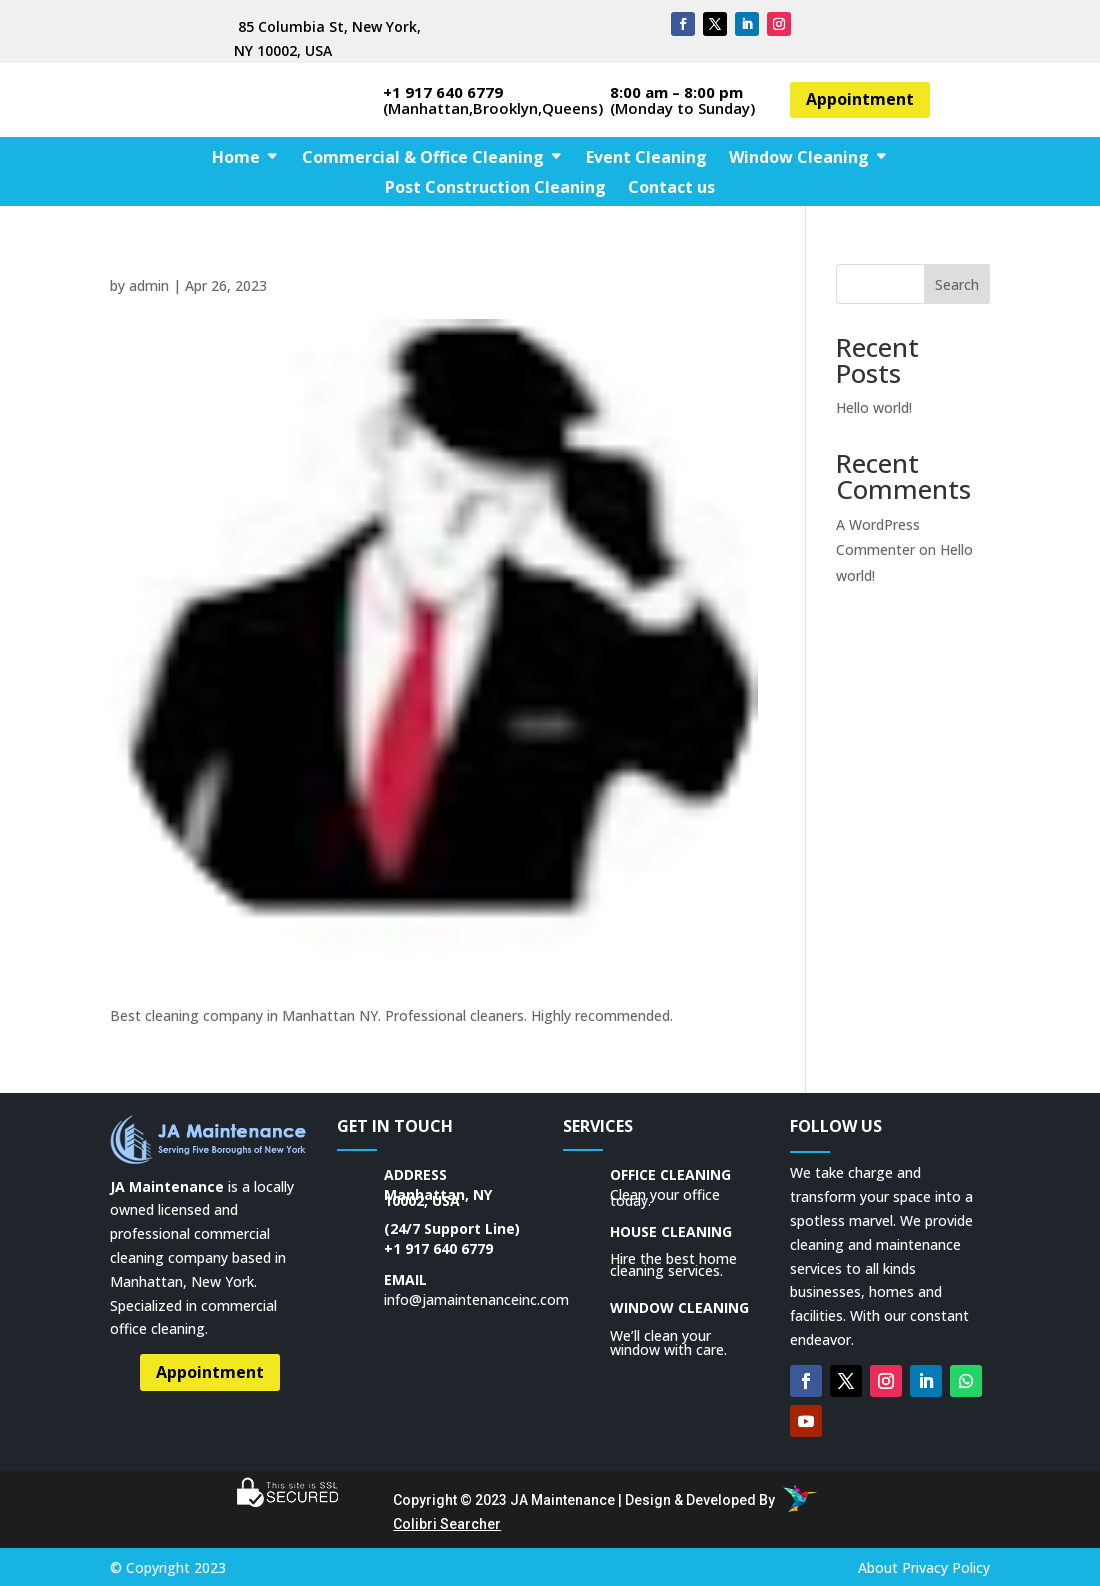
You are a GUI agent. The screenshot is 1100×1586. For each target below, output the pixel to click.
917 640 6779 (449, 1248)
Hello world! (874, 407)
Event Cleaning (646, 159)
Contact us (671, 189)
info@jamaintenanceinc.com (476, 1299)
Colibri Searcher (447, 1524)
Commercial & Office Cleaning (423, 159)
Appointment (860, 99)
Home (236, 159)
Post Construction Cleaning (495, 189)
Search (957, 284)
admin (149, 285)
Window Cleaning (799, 159)
